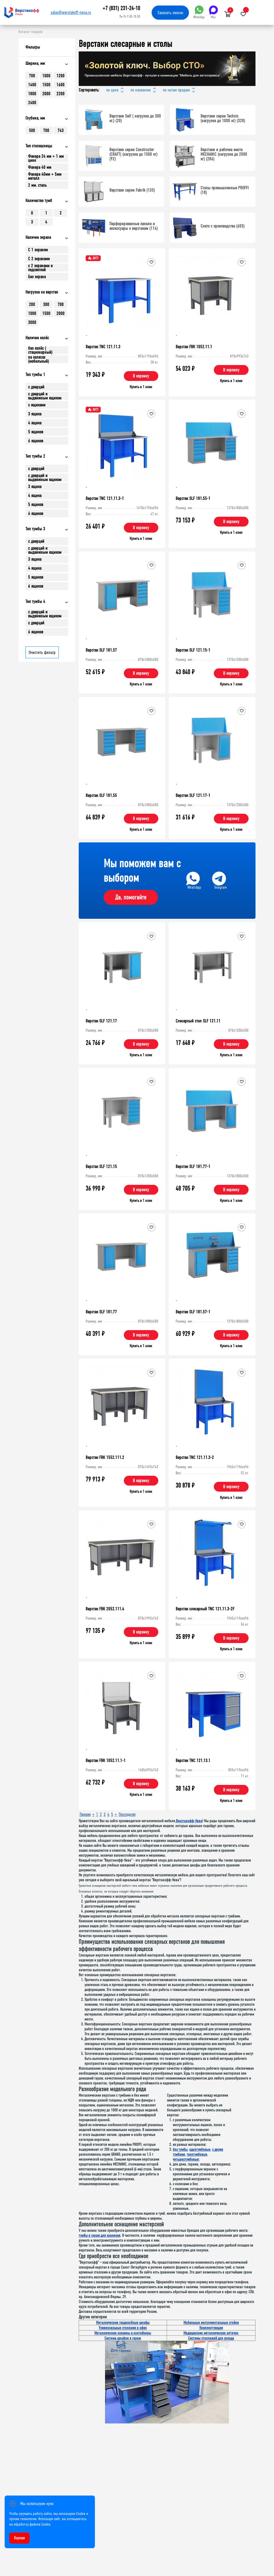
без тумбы (180, 2149)
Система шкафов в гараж (122, 2338)
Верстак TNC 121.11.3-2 (195, 1457)
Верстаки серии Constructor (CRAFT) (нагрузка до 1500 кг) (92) (133, 154)
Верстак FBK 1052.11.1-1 (106, 1760)
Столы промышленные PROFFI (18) (225, 190)
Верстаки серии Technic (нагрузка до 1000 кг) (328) (223, 118)
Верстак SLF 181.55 (101, 795)
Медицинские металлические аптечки (211, 2333)
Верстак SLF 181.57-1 (193, 1311)
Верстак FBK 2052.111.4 (105, 1608)
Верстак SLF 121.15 (101, 1166)
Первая (85, 1814)
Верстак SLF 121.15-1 (193, 650)
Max (213, 12)
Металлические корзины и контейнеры (122, 2333)
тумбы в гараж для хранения (99, 2235)
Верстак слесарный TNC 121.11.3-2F (205, 1608)
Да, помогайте (130, 897)
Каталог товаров (31, 32)
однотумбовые (199, 2149)
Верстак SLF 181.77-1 (193, 1166)
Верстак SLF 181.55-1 (193, 498)
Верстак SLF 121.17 (101, 1021)
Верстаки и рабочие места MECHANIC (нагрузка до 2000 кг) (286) (224, 154)
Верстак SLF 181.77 (101, 1311)
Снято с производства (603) (222, 226)
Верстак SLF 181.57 (101, 650)
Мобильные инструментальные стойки (211, 2322)
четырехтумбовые (186, 2159)
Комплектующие (211, 2327)
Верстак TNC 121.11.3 (103, 346)
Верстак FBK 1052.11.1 (194, 346)
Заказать (170, 12)
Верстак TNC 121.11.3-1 (105, 498)
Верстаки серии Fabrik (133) (132, 190)
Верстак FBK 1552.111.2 (105, 1457)
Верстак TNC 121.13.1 (193, 1760)
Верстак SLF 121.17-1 (193, 795)
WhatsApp (199, 12)
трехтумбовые (197, 2154)
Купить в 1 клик (141, 386)
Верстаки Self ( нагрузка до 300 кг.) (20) (135, 118)
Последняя (127, 1814)
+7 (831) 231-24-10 (121, 8)
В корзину (141, 376)
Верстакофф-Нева (188, 1820)
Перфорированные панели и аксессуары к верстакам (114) (133, 226)
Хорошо (19, 2537)
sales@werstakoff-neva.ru (71, 12)
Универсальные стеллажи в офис (123, 2327)
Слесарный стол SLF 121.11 (198, 1021)
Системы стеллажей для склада (211, 2338)
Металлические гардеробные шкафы (123, 2322)
